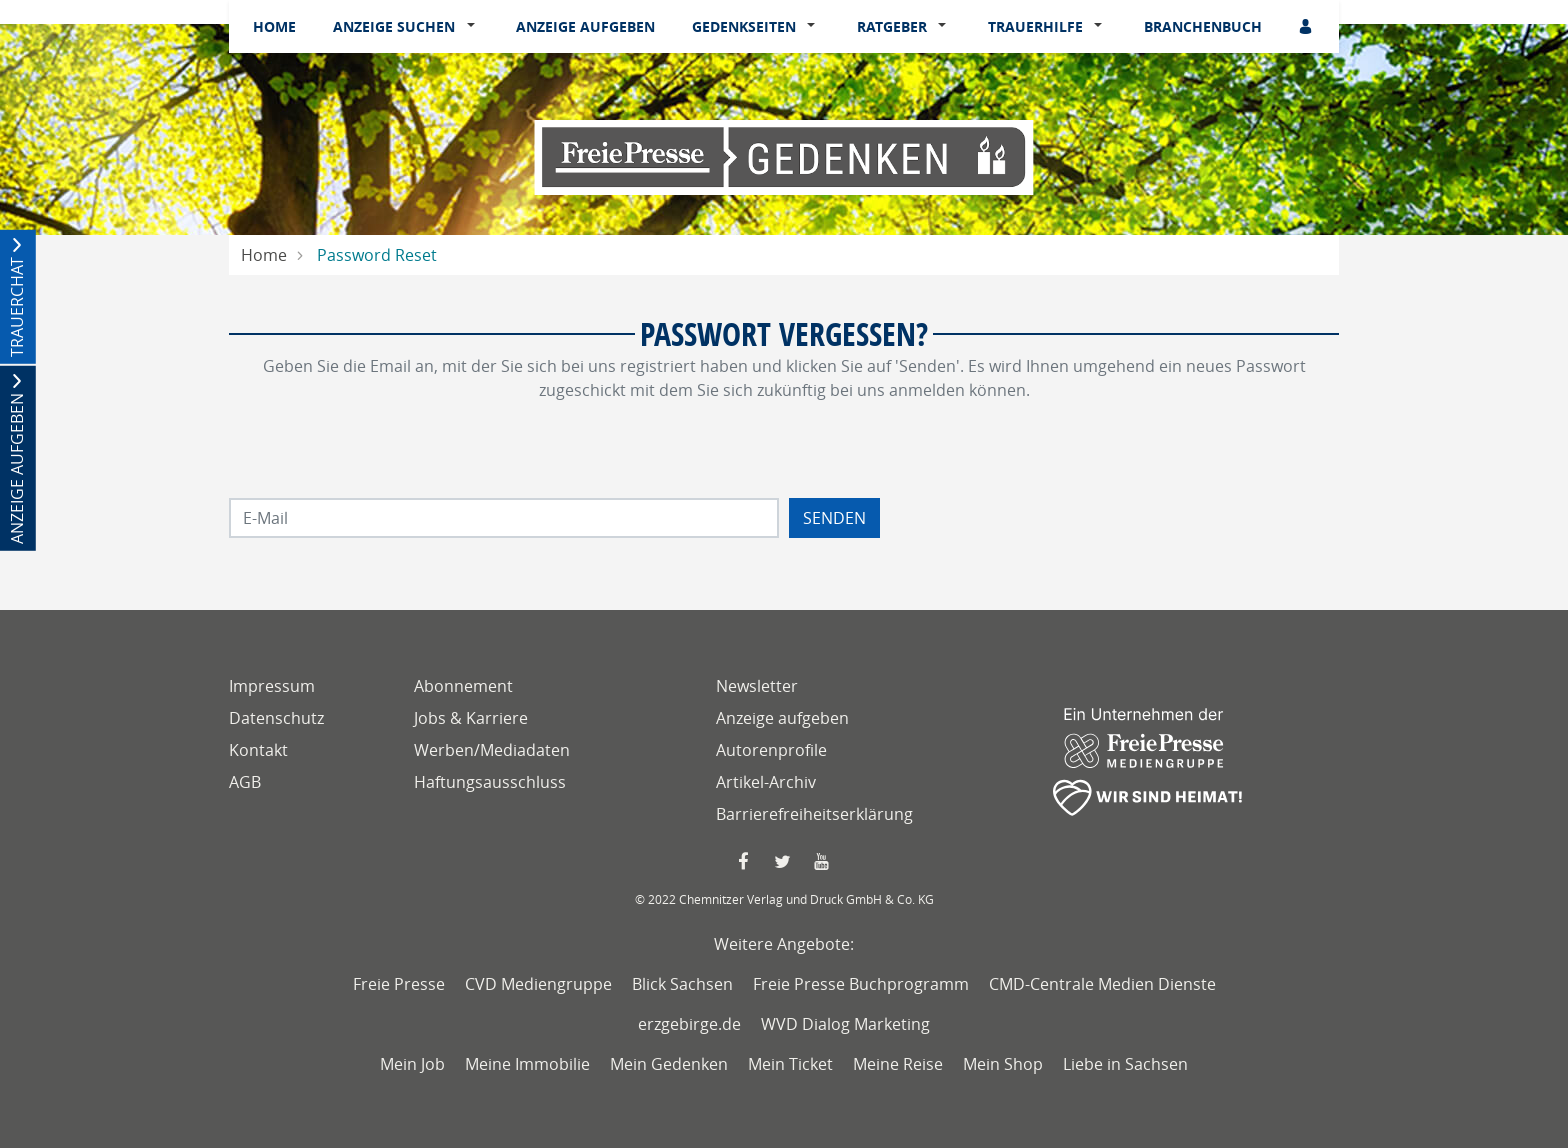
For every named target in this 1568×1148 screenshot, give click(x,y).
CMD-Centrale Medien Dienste (1102, 984)
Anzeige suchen (394, 26)
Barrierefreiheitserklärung (814, 814)
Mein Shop (1003, 1064)
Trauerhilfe (1035, 26)
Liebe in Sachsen (1125, 1064)
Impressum (272, 686)
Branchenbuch (1203, 26)
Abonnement (463, 686)
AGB (245, 782)
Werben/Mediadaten (492, 750)
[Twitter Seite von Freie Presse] (783, 862)
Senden (834, 518)
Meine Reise (898, 1064)
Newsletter (757, 686)
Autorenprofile (771, 750)
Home (274, 26)
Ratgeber (892, 26)
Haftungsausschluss (490, 782)
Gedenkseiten (744, 26)
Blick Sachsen (682, 984)
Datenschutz (276, 718)
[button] (475, 27)
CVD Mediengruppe (538, 984)
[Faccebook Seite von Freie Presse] (744, 862)
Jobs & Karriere (471, 718)
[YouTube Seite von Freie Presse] (823, 862)
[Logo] (784, 156)
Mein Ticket (790, 1064)
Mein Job (412, 1064)
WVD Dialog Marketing (845, 1024)
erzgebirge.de (689, 1024)
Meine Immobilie (527, 1064)
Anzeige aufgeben (585, 26)
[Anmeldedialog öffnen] (1307, 26)
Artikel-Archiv (766, 782)
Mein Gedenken (669, 1064)
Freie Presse (399, 984)
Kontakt (258, 750)
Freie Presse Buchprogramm (861, 984)
